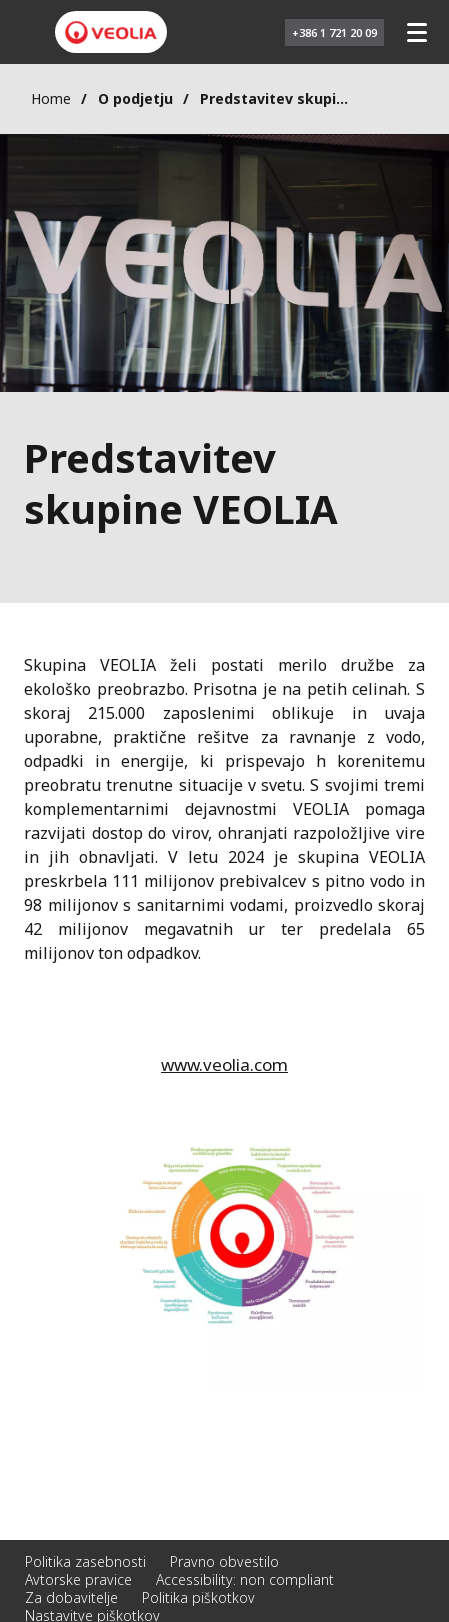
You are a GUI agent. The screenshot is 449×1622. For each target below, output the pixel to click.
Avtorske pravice (78, 1579)
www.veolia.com (224, 1064)
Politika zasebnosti (85, 1561)
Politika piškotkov (198, 1597)
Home (51, 98)
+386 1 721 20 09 (334, 32)
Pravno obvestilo (224, 1561)
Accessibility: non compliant (245, 1579)
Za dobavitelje (71, 1597)
